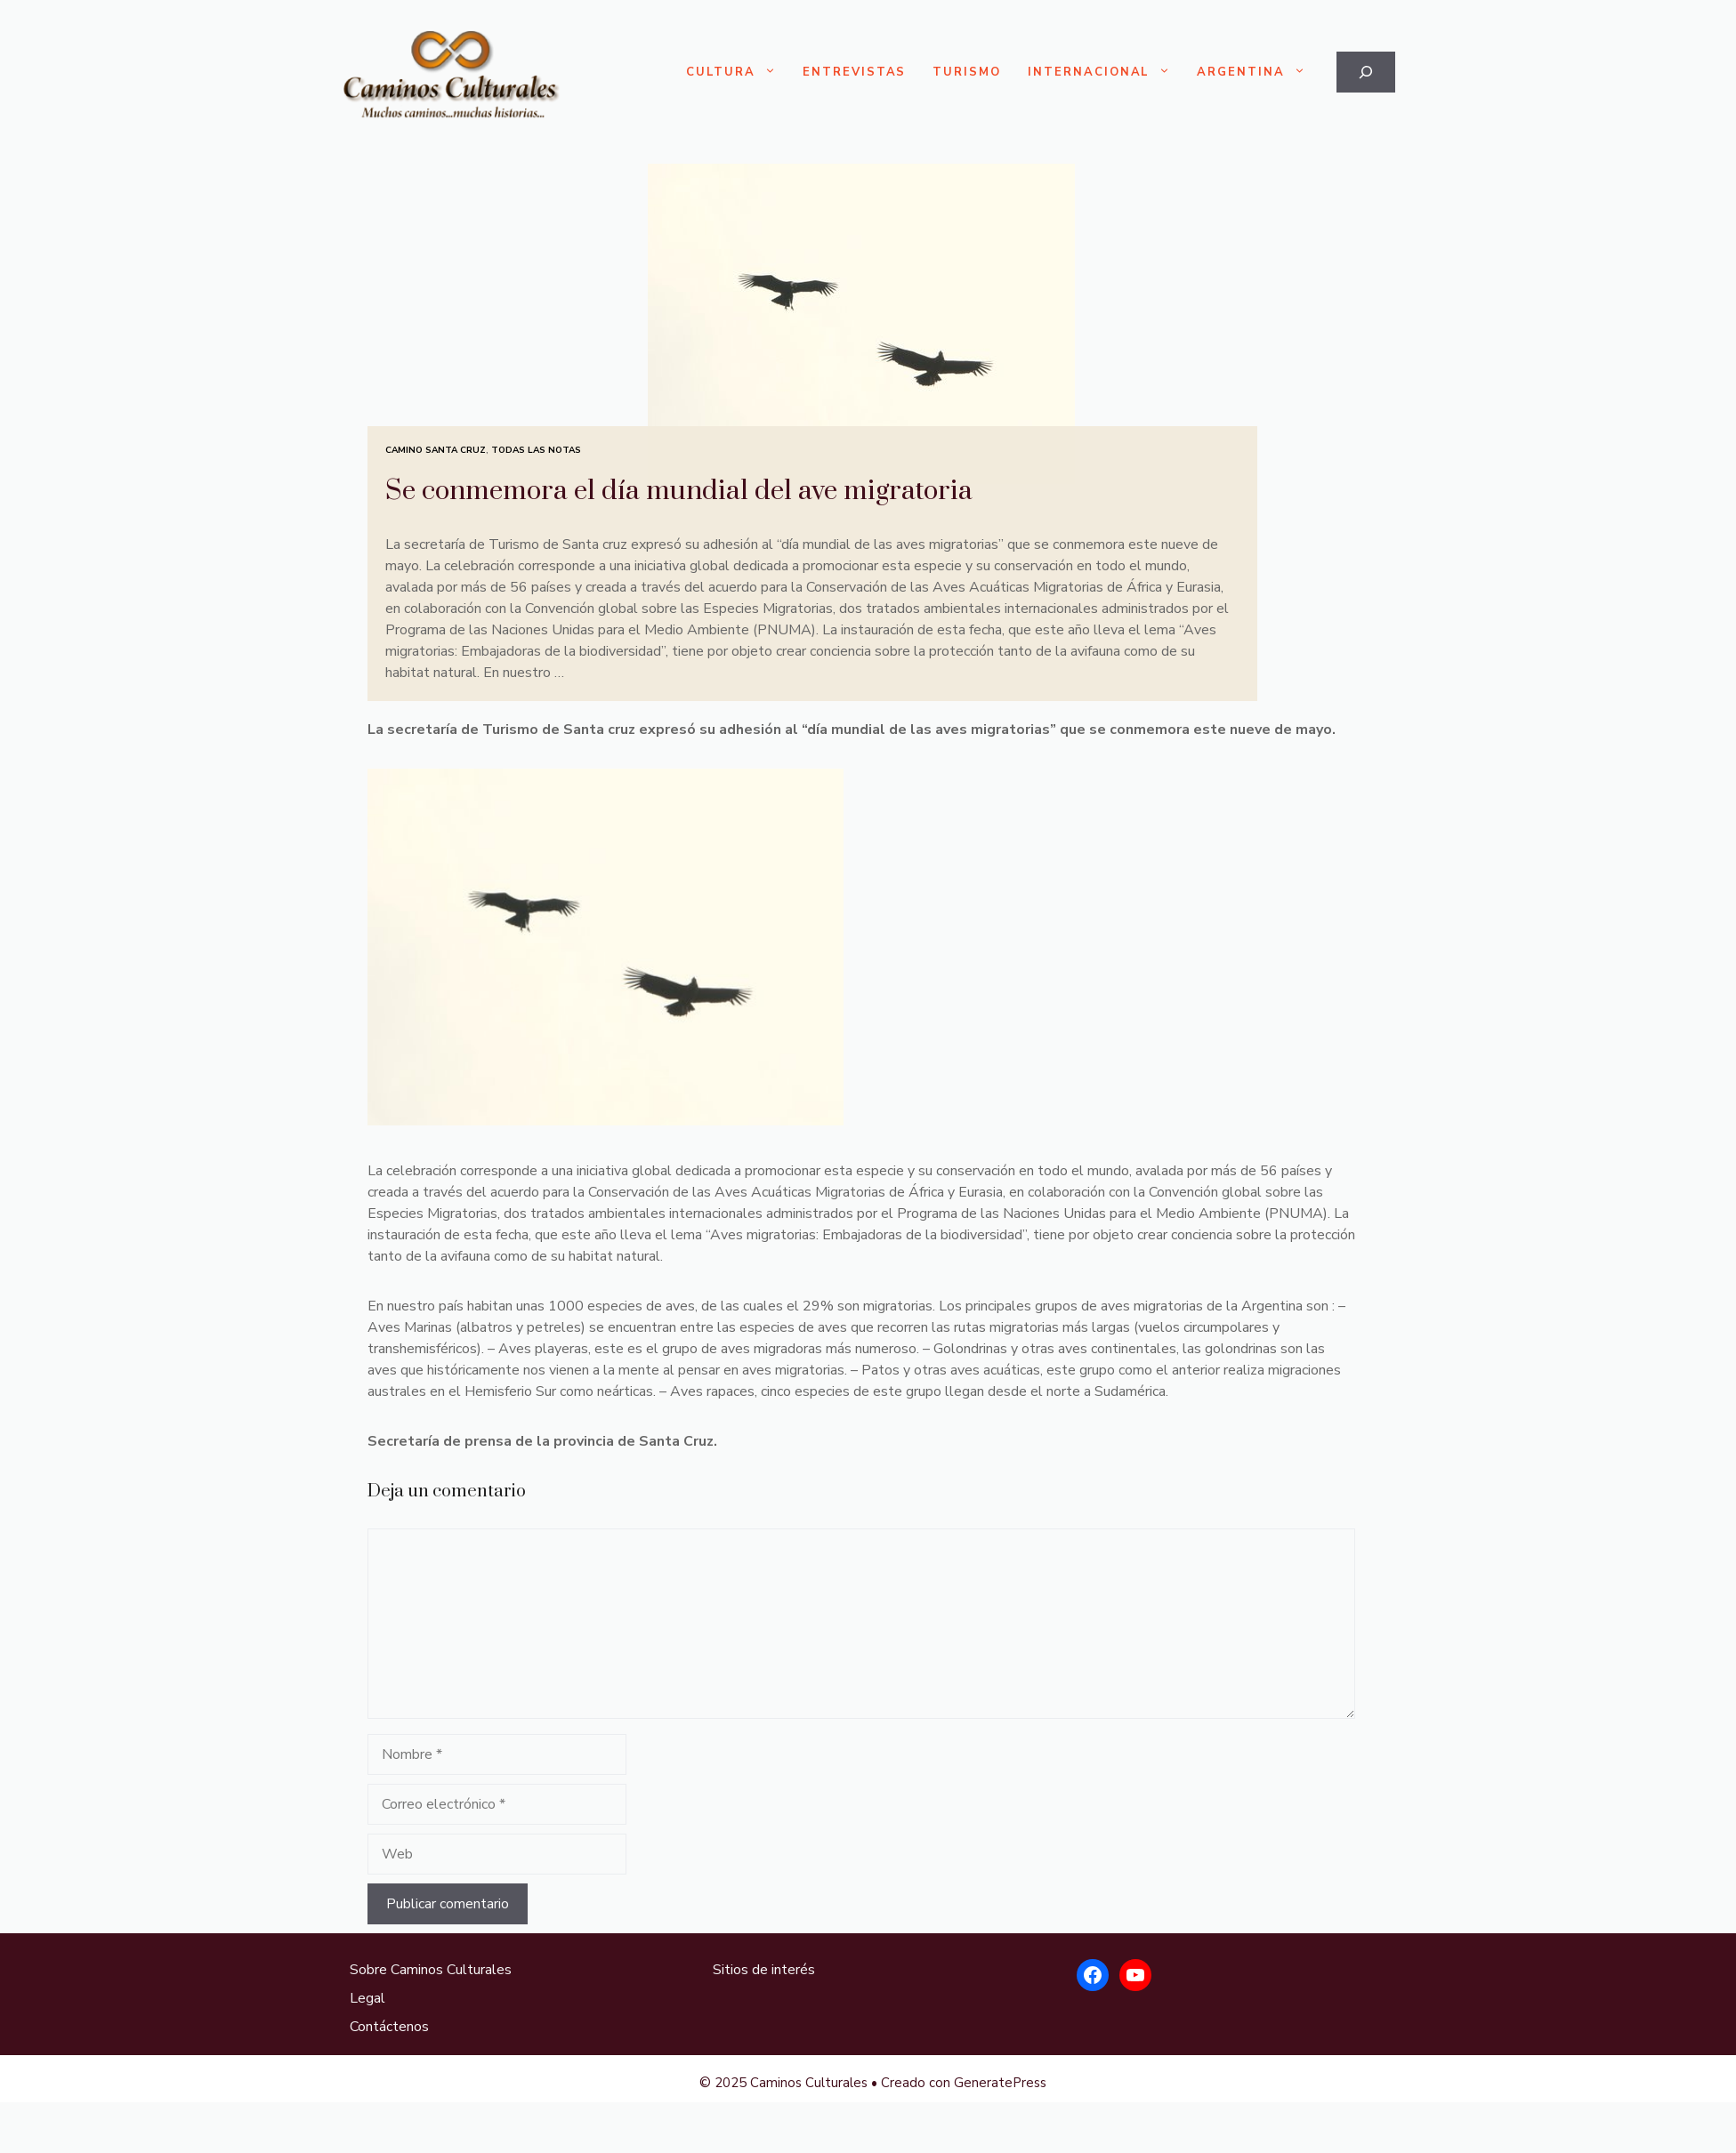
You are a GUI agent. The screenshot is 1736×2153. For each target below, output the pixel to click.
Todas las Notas (536, 450)
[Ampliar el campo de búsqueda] (1365, 72)
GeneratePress (1000, 2083)
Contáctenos (389, 2026)
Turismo (967, 72)
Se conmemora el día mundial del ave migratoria (679, 491)
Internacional (1105, 72)
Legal (367, 1998)
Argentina (1258, 72)
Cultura (737, 72)
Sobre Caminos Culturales (431, 1970)
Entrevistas (854, 72)
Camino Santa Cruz (435, 450)
